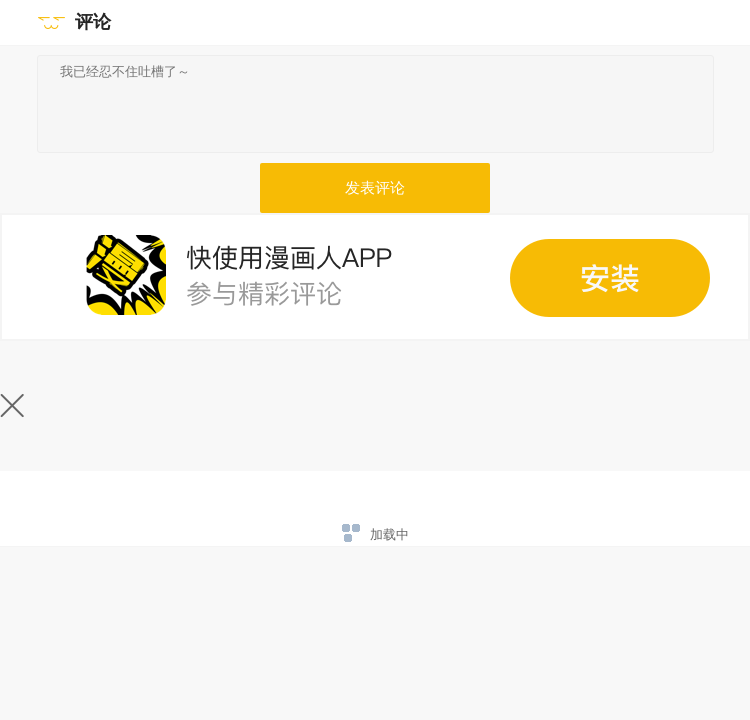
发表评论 (375, 188)
